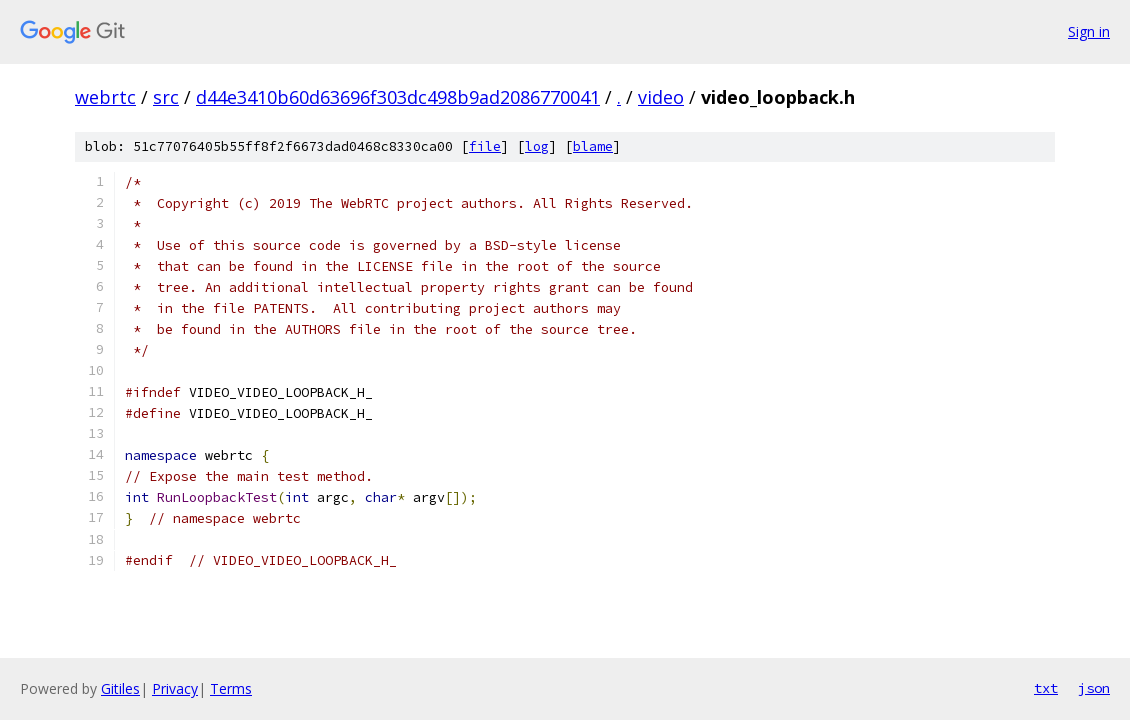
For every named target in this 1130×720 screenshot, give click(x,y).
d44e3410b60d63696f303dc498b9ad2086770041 (398, 97)
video (661, 97)
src (166, 97)
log (537, 146)
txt (1046, 688)
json (1094, 688)
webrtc (105, 97)
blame (593, 146)
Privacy (175, 688)
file (485, 146)
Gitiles (120, 688)
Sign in (1089, 31)
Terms (231, 688)
